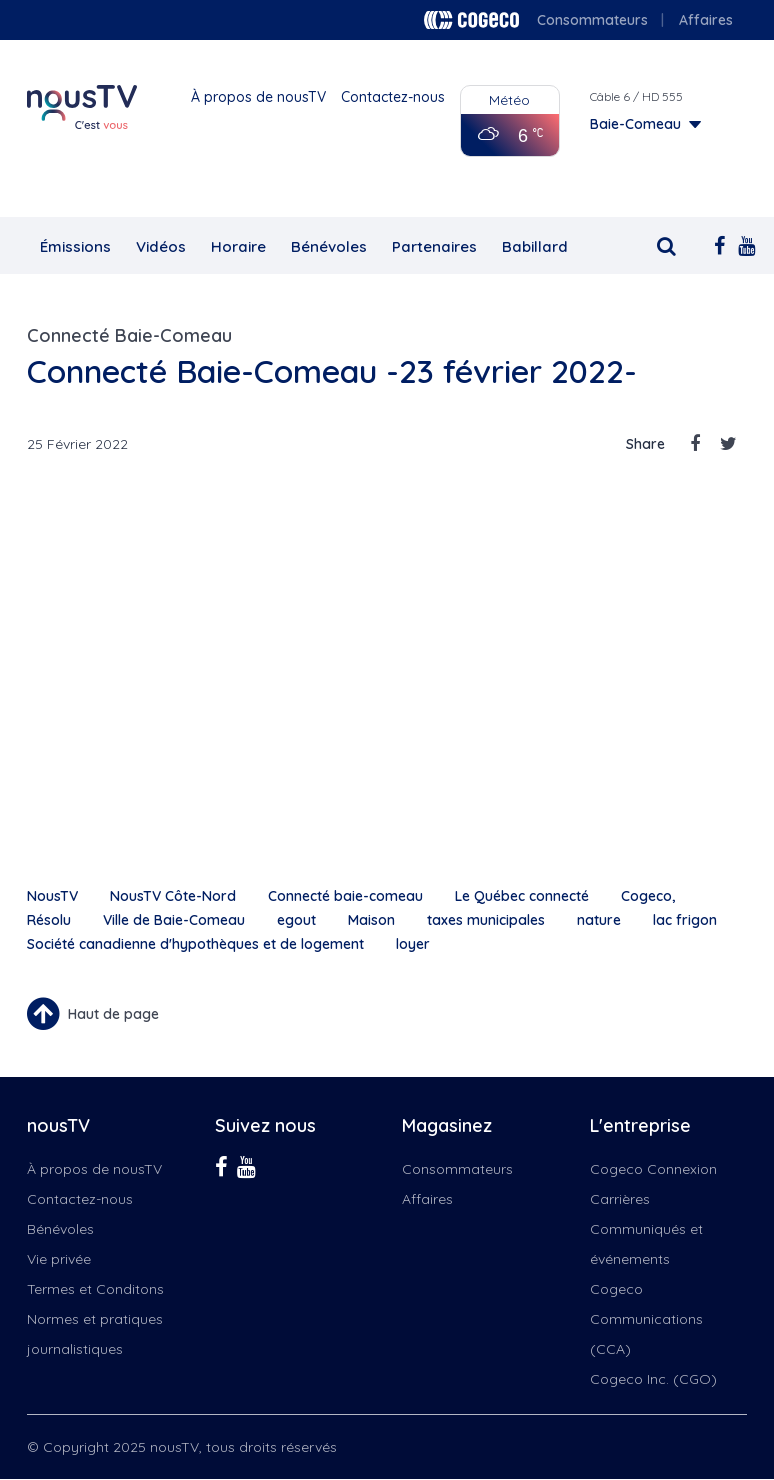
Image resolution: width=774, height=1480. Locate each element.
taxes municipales (486, 920)
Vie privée (59, 1259)
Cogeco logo (471, 20)
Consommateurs (592, 20)
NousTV (52, 896)
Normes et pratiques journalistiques (95, 1334)
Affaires (706, 20)
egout (296, 920)
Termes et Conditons (95, 1289)
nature (599, 920)
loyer (413, 944)
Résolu (49, 920)
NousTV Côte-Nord (173, 896)
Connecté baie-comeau (345, 896)
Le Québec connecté (522, 896)
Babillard (535, 246)
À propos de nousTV (258, 97)
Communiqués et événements (646, 1244)
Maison (371, 920)
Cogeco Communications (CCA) (646, 1319)
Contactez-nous (393, 97)
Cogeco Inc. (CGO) (653, 1379)
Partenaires (434, 246)
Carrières (620, 1199)
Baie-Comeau (635, 124)
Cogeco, (648, 896)
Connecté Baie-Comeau (129, 335)
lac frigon (685, 920)
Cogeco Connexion (653, 1169)
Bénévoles (329, 246)
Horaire (238, 246)
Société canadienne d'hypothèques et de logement (195, 944)
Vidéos (161, 246)
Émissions (75, 246)
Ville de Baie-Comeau (174, 920)
